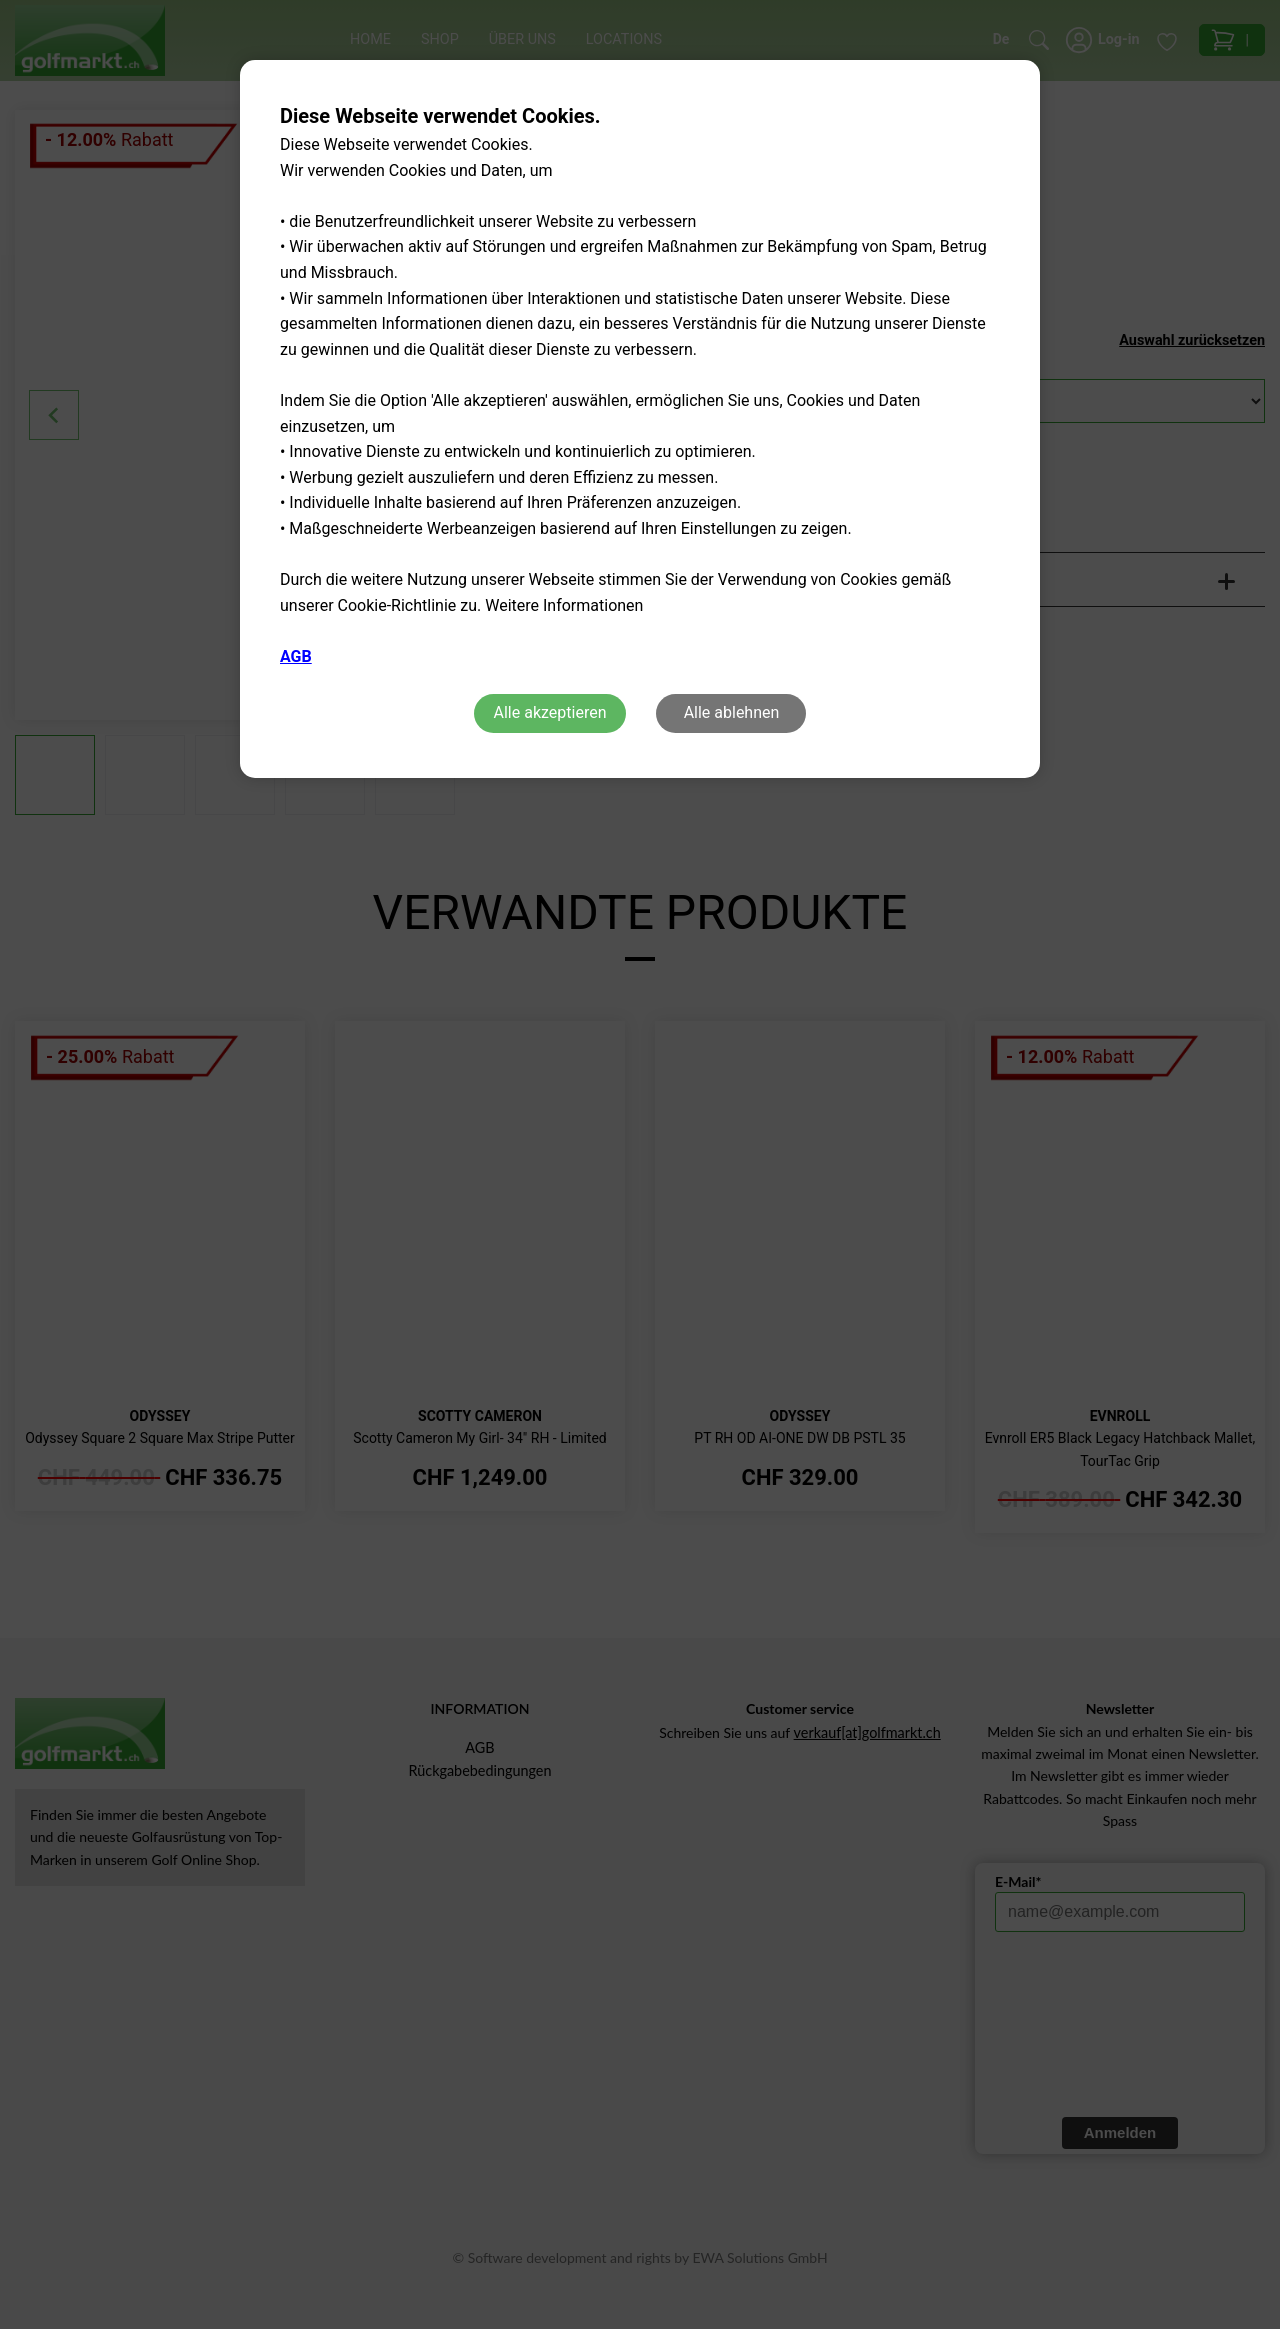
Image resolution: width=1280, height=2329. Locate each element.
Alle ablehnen (732, 712)
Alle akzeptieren (550, 712)
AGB (296, 656)
